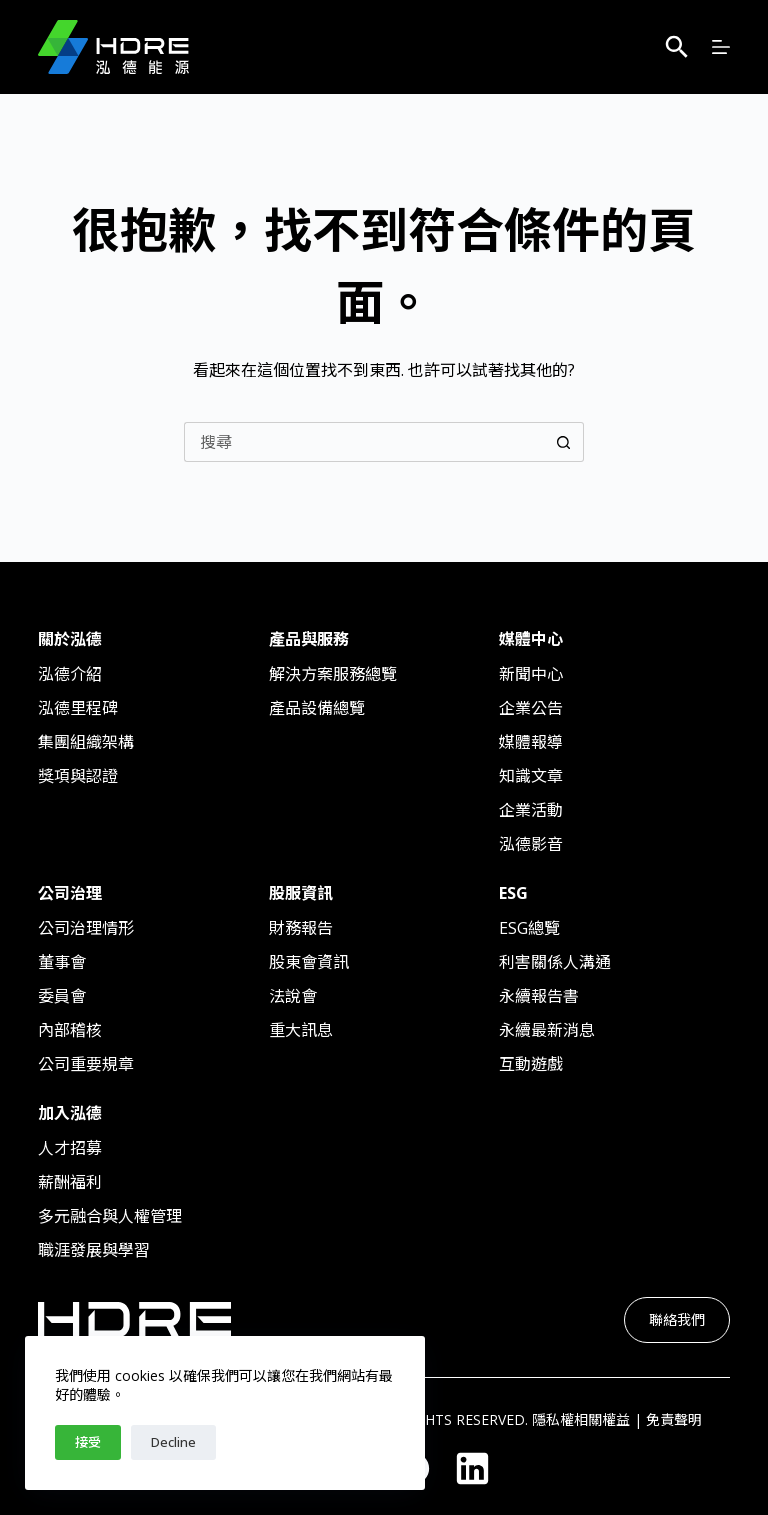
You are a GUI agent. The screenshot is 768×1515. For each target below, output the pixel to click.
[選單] (721, 47)
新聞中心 (531, 674)
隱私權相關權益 (581, 1419)
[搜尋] (677, 47)
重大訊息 (301, 1030)
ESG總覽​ (529, 928)
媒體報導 (531, 742)
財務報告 (301, 928)
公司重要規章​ (86, 1064)
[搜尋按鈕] (564, 442)
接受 (88, 1442)
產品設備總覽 (317, 708)
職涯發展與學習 (94, 1250)
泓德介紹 (70, 674)
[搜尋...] (364, 442)
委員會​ (62, 996)
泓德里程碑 (78, 708)
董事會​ (62, 962)
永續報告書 (539, 996)
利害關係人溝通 (555, 962)
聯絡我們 (677, 1319)
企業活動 (531, 810)
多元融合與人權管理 (110, 1216)
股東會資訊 (309, 962)
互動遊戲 (531, 1064)
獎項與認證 (78, 776)
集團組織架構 (86, 742)
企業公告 (531, 708)
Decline (173, 1442)
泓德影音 (531, 844)
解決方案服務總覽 (333, 674)
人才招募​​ (70, 1148)
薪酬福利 (70, 1182)
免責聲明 (674, 1419)
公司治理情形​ (86, 928)
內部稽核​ (70, 1030)
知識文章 (531, 776)
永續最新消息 (547, 1030)
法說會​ (293, 996)
